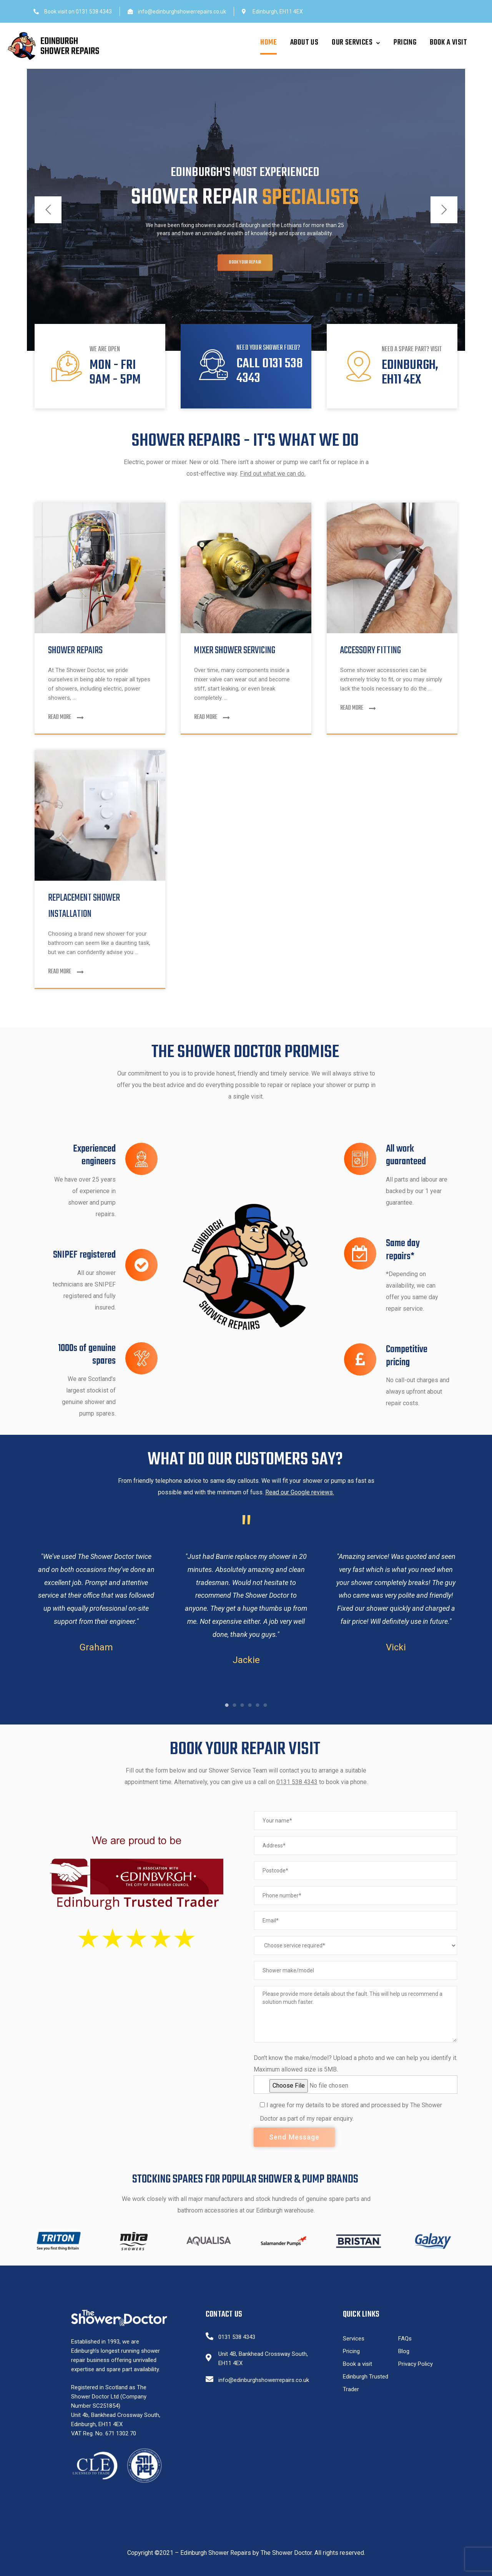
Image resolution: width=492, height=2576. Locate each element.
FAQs (405, 2338)
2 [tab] (234, 1705)
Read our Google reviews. (299, 1492)
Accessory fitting (370, 650)
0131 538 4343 (296, 1782)
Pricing (405, 42)
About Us (304, 42)
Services (353, 2338)
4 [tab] (250, 1705)
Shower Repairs (75, 650)
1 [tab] (227, 1705)
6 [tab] (265, 1705)
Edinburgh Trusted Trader (365, 2383)
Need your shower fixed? (268, 348)
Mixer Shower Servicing (234, 650)
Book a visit (448, 42)
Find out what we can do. (273, 473)
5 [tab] (257, 1705)
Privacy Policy (415, 2363)
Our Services (356, 42)
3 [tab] (242, 1705)
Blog (403, 2351)
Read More (66, 717)
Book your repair (245, 276)
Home (268, 42)
